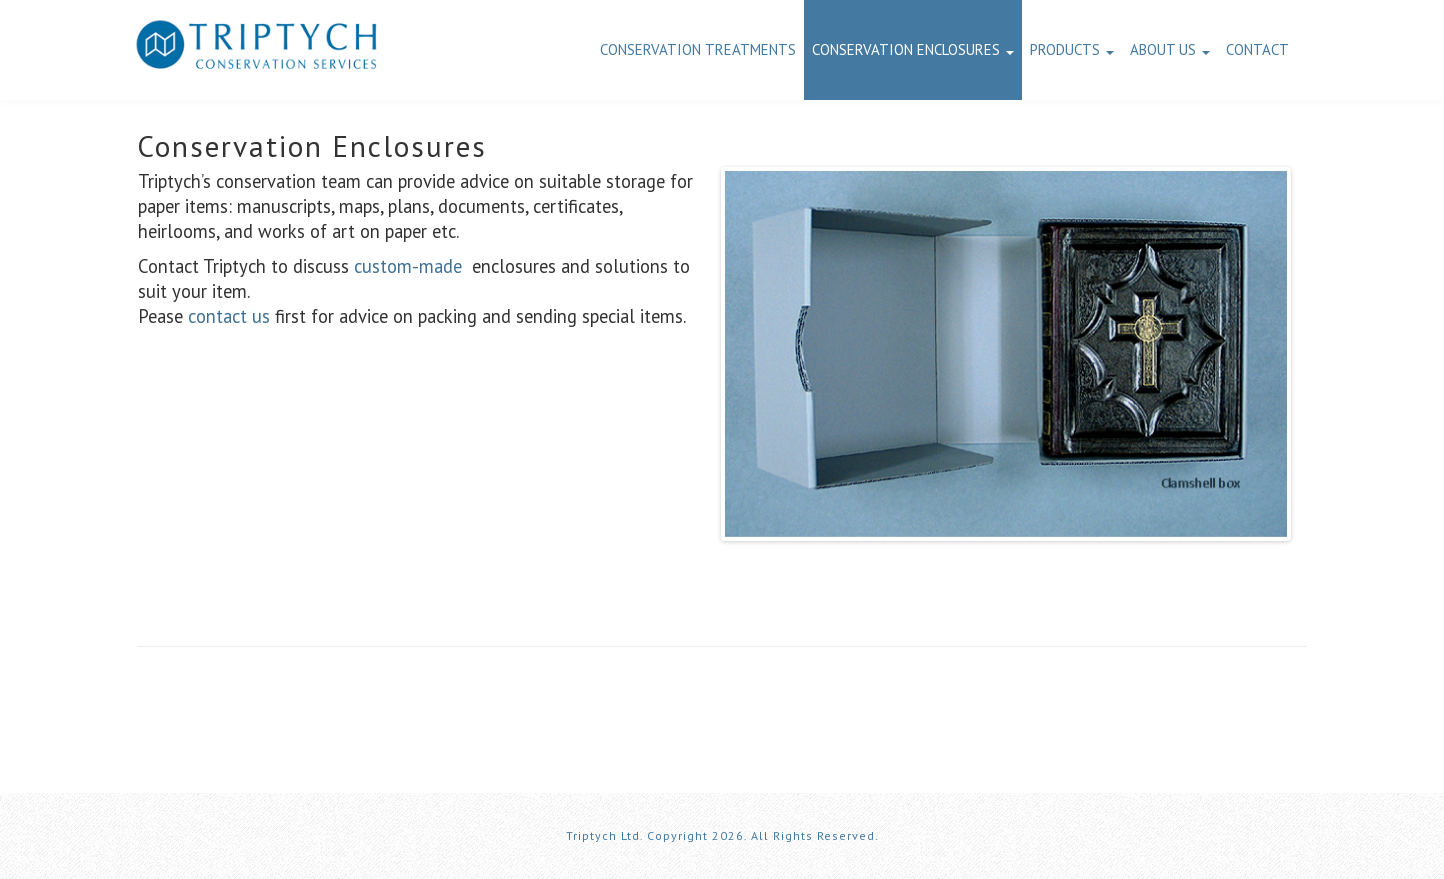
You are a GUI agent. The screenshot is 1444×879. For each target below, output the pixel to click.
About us (1170, 49)
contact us (229, 316)
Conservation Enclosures (913, 49)
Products (1072, 49)
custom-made (408, 266)
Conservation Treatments (698, 49)
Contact (1257, 49)
